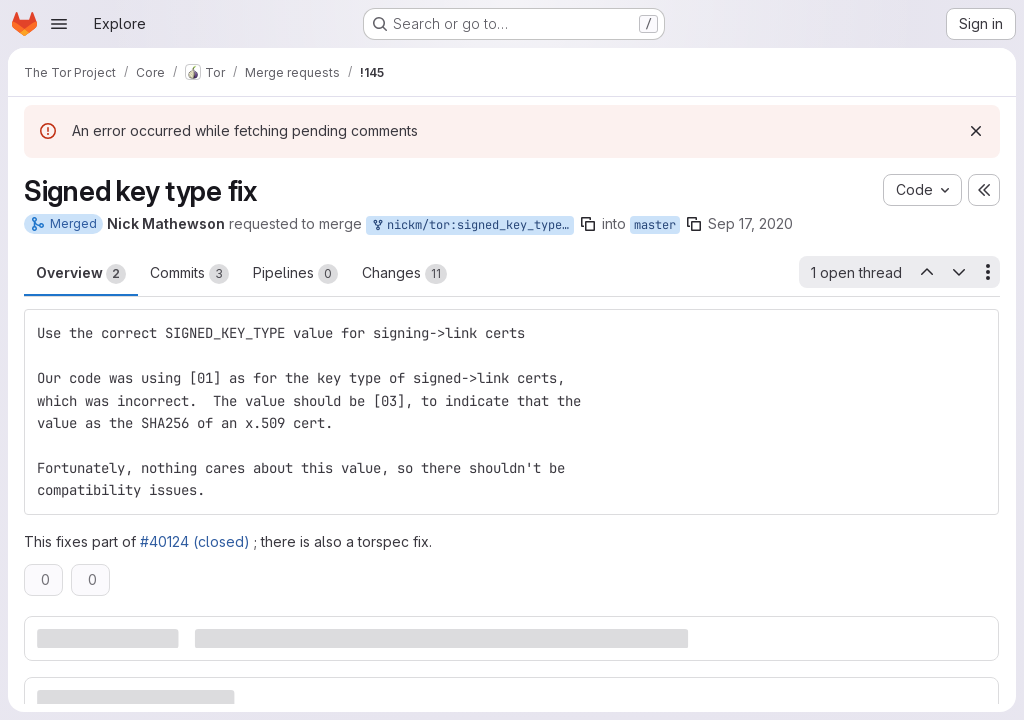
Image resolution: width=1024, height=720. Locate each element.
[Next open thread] (959, 272)
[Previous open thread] (926, 272)
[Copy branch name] (588, 224)
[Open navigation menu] (59, 24)
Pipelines (295, 274)
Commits (189, 274)
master (655, 225)
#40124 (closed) (195, 541)
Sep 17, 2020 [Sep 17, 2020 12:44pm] (750, 223)
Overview (81, 274)
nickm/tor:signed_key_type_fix (472, 225)
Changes (404, 274)
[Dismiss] (976, 131)
